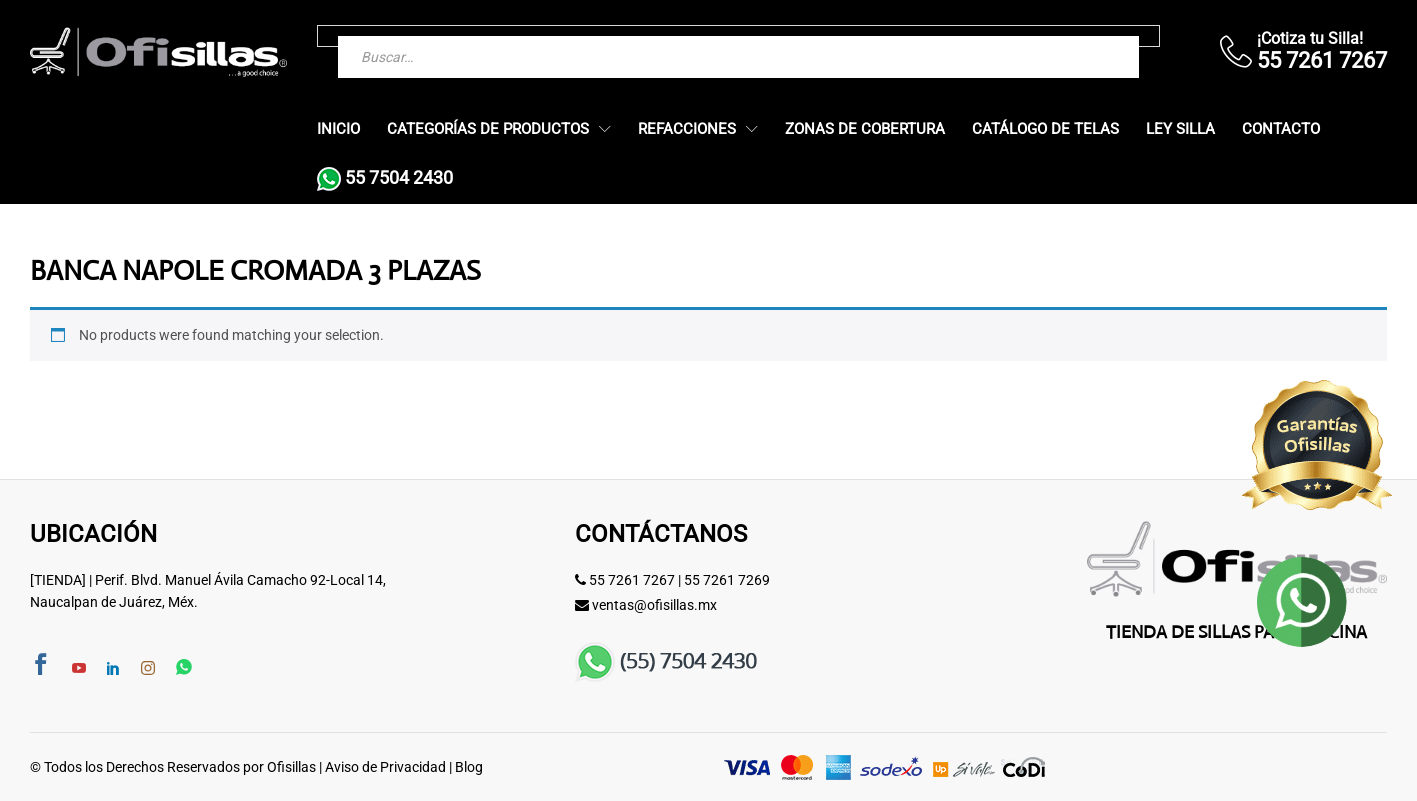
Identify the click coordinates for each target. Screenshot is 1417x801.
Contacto (1281, 129)
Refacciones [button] (687, 129)
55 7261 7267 (632, 580)
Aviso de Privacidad (385, 767)
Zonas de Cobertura (865, 129)
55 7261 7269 (727, 580)
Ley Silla (1180, 129)
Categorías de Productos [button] (488, 129)
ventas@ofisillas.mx (654, 605)
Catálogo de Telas (1045, 129)
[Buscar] (1084, 36)
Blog (469, 767)
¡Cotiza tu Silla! (1310, 38)
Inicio (338, 129)
